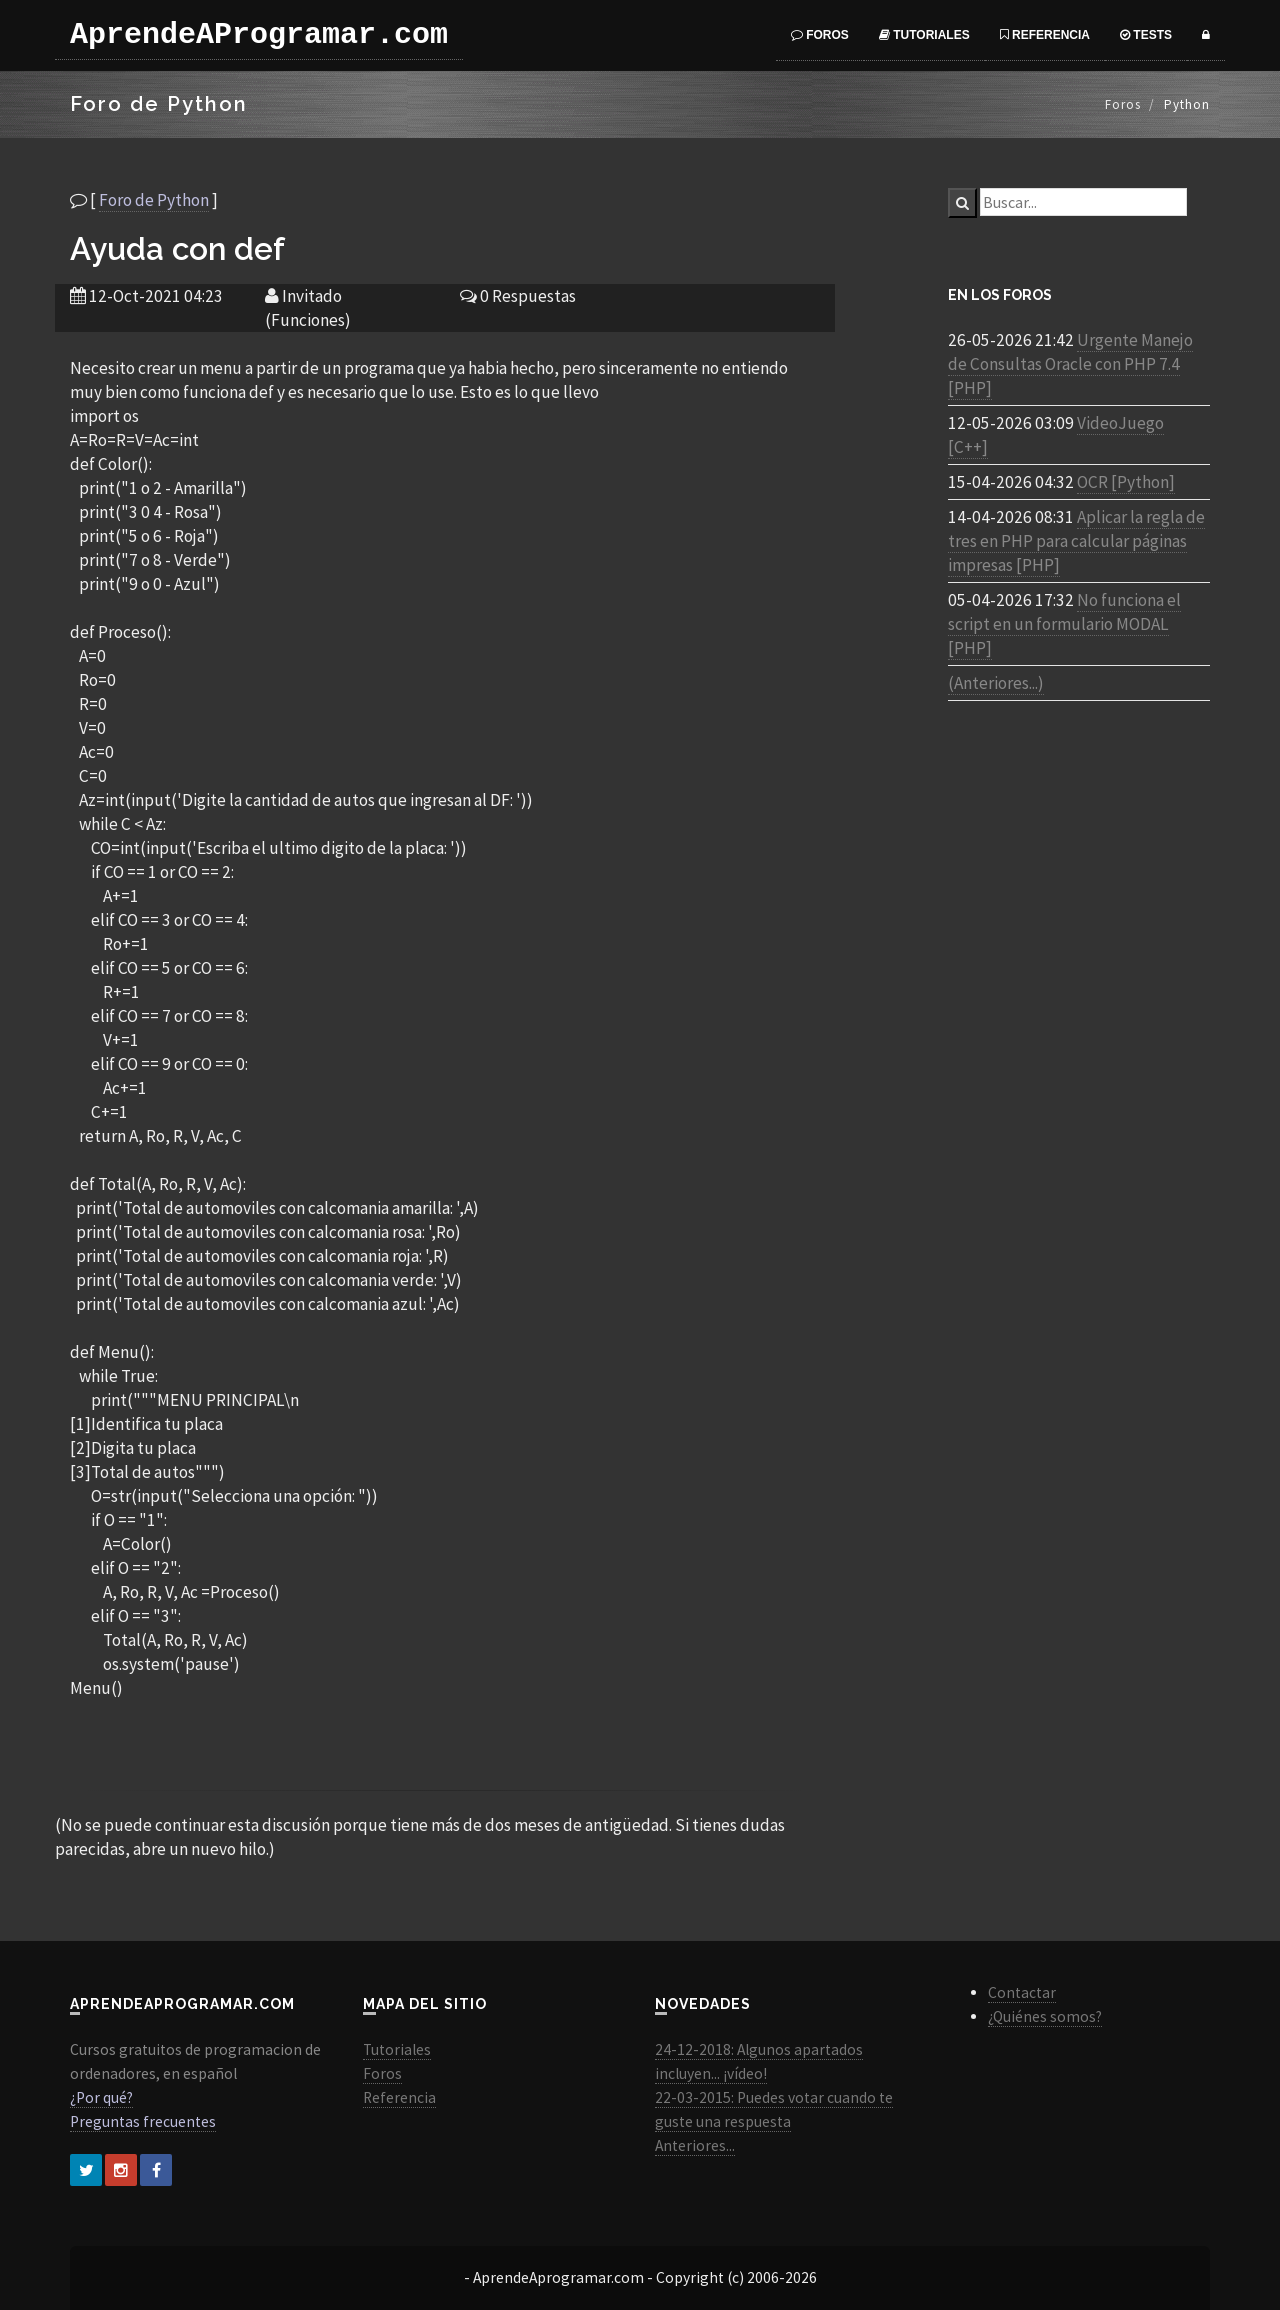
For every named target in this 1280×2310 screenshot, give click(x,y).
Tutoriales (924, 35)
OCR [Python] (1126, 482)
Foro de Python (154, 200)
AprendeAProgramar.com (259, 35)
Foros (820, 35)
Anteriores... (695, 2145)
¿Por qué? (101, 2097)
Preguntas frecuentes (143, 2121)
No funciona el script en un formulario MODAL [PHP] (1064, 624)
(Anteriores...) (996, 683)
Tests (1146, 35)
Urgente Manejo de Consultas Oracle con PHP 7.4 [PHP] (1070, 364)
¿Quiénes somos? (1045, 2016)
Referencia (1045, 35)
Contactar (1022, 1992)
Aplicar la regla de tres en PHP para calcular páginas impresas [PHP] (1076, 541)
